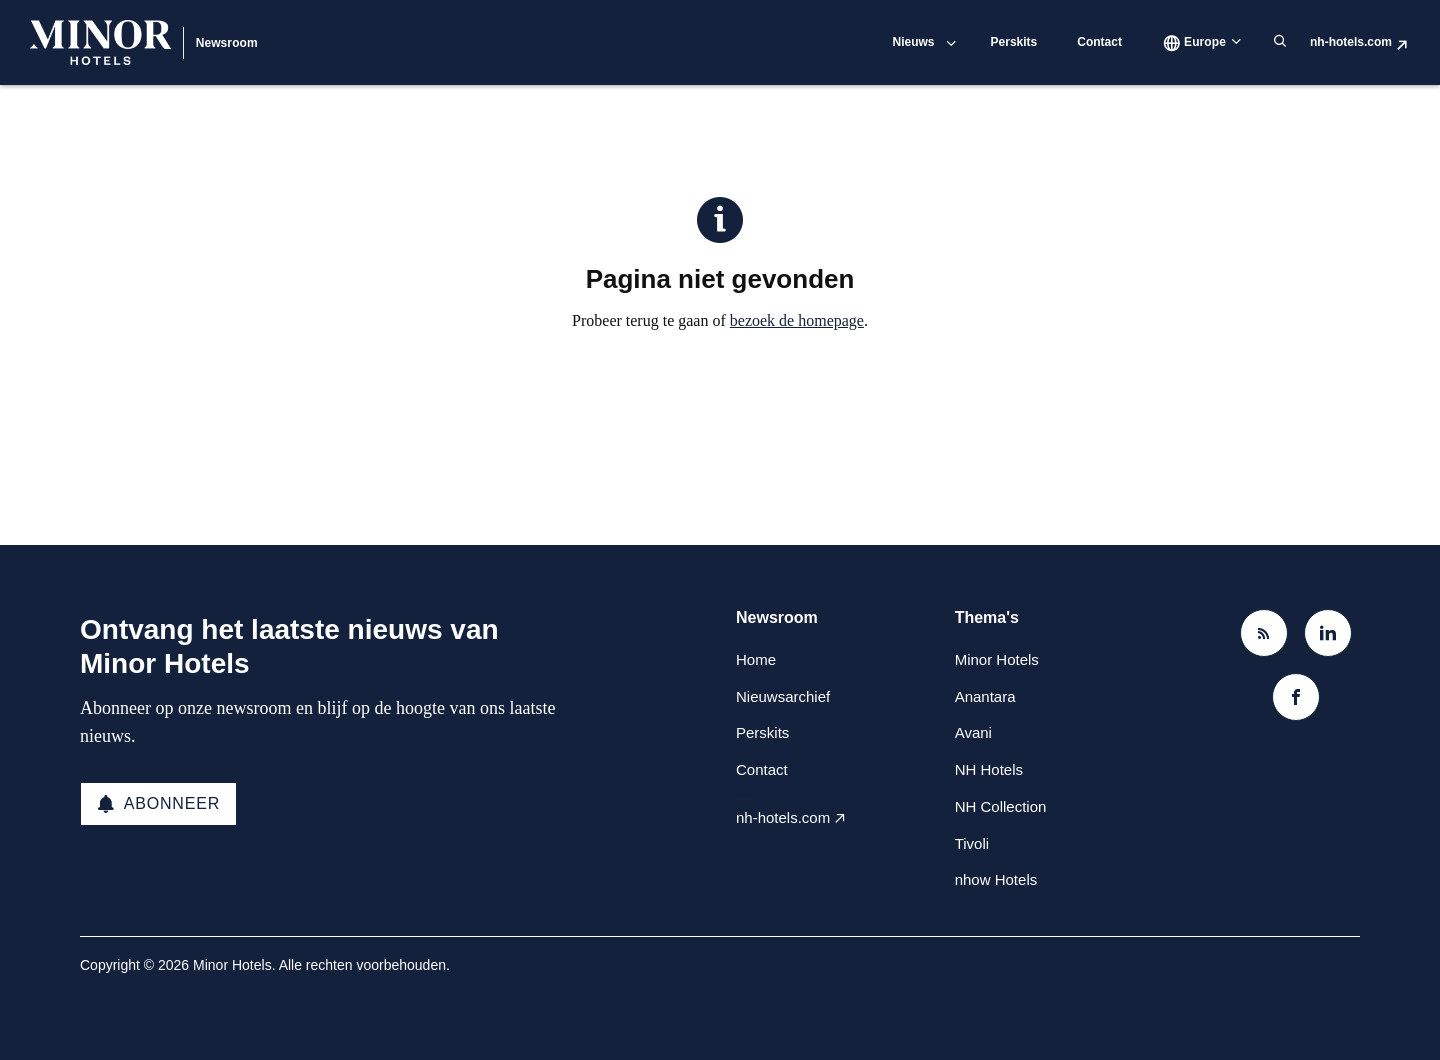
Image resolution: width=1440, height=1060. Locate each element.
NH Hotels (989, 769)
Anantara (985, 696)
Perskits (1014, 42)
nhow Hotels (996, 879)
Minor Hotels (997, 659)
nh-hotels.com (1351, 42)
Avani (973, 732)
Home (756, 659)
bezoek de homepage (797, 320)
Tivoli (972, 843)
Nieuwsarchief (783, 696)
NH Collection (1001, 806)
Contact (1099, 42)
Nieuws (914, 42)
